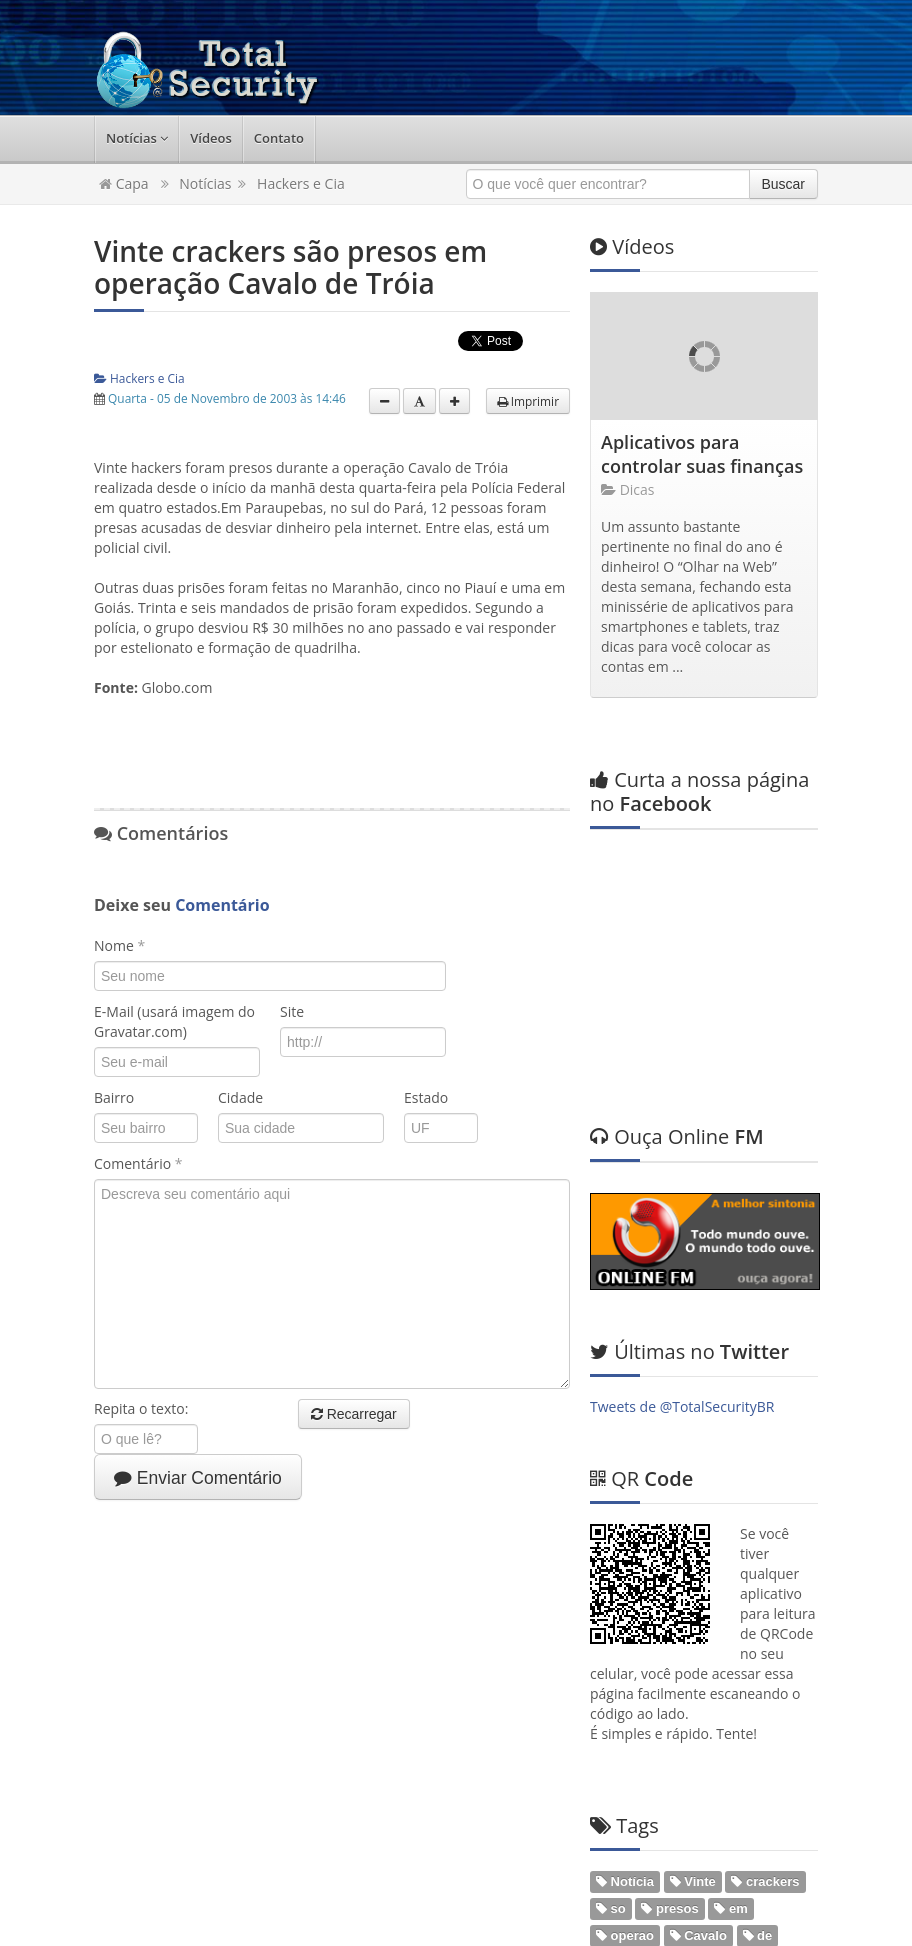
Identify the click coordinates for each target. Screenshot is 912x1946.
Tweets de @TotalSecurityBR (682, 1211)
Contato (279, 138)
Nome (119, 945)
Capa (124, 183)
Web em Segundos (786, 1910)
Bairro (114, 1097)
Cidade (240, 1097)
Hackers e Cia (301, 183)
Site (292, 1011)
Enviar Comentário (198, 1478)
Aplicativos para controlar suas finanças (702, 454)
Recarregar (354, 1414)
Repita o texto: (148, 1408)
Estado (425, 1097)
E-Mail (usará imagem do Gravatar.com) (174, 1021)
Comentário (138, 1163)
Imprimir (528, 401)
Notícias (137, 138)
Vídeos (211, 138)
